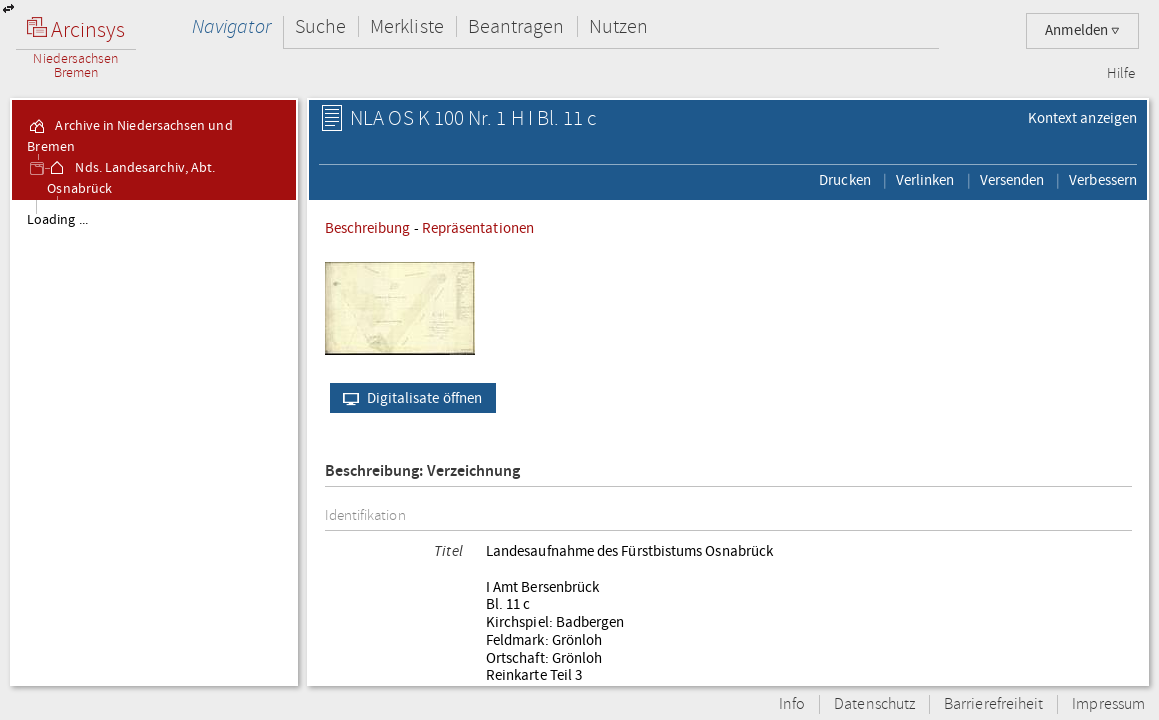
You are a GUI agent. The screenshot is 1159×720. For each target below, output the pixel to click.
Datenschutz (874, 704)
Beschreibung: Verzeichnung (423, 471)
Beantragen (516, 26)
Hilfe (1121, 74)
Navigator (231, 26)
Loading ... (57, 220)
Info (792, 704)
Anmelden (1082, 30)
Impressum (1108, 704)
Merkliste (407, 26)
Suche (320, 26)
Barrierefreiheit (993, 704)
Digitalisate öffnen (408, 398)
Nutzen (618, 26)
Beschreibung (368, 228)
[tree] (154, 442)
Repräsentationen (478, 228)
